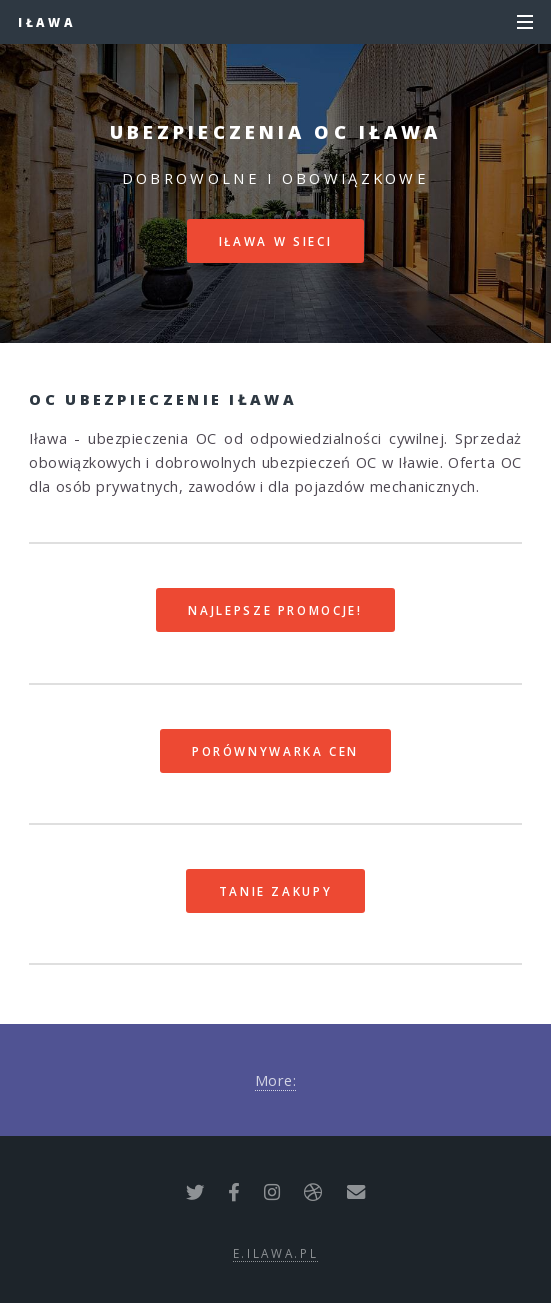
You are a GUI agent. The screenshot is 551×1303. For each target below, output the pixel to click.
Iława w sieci (275, 241)
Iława (47, 22)
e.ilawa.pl (275, 1253)
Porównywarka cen (275, 751)
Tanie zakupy (276, 891)
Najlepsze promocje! (275, 610)
